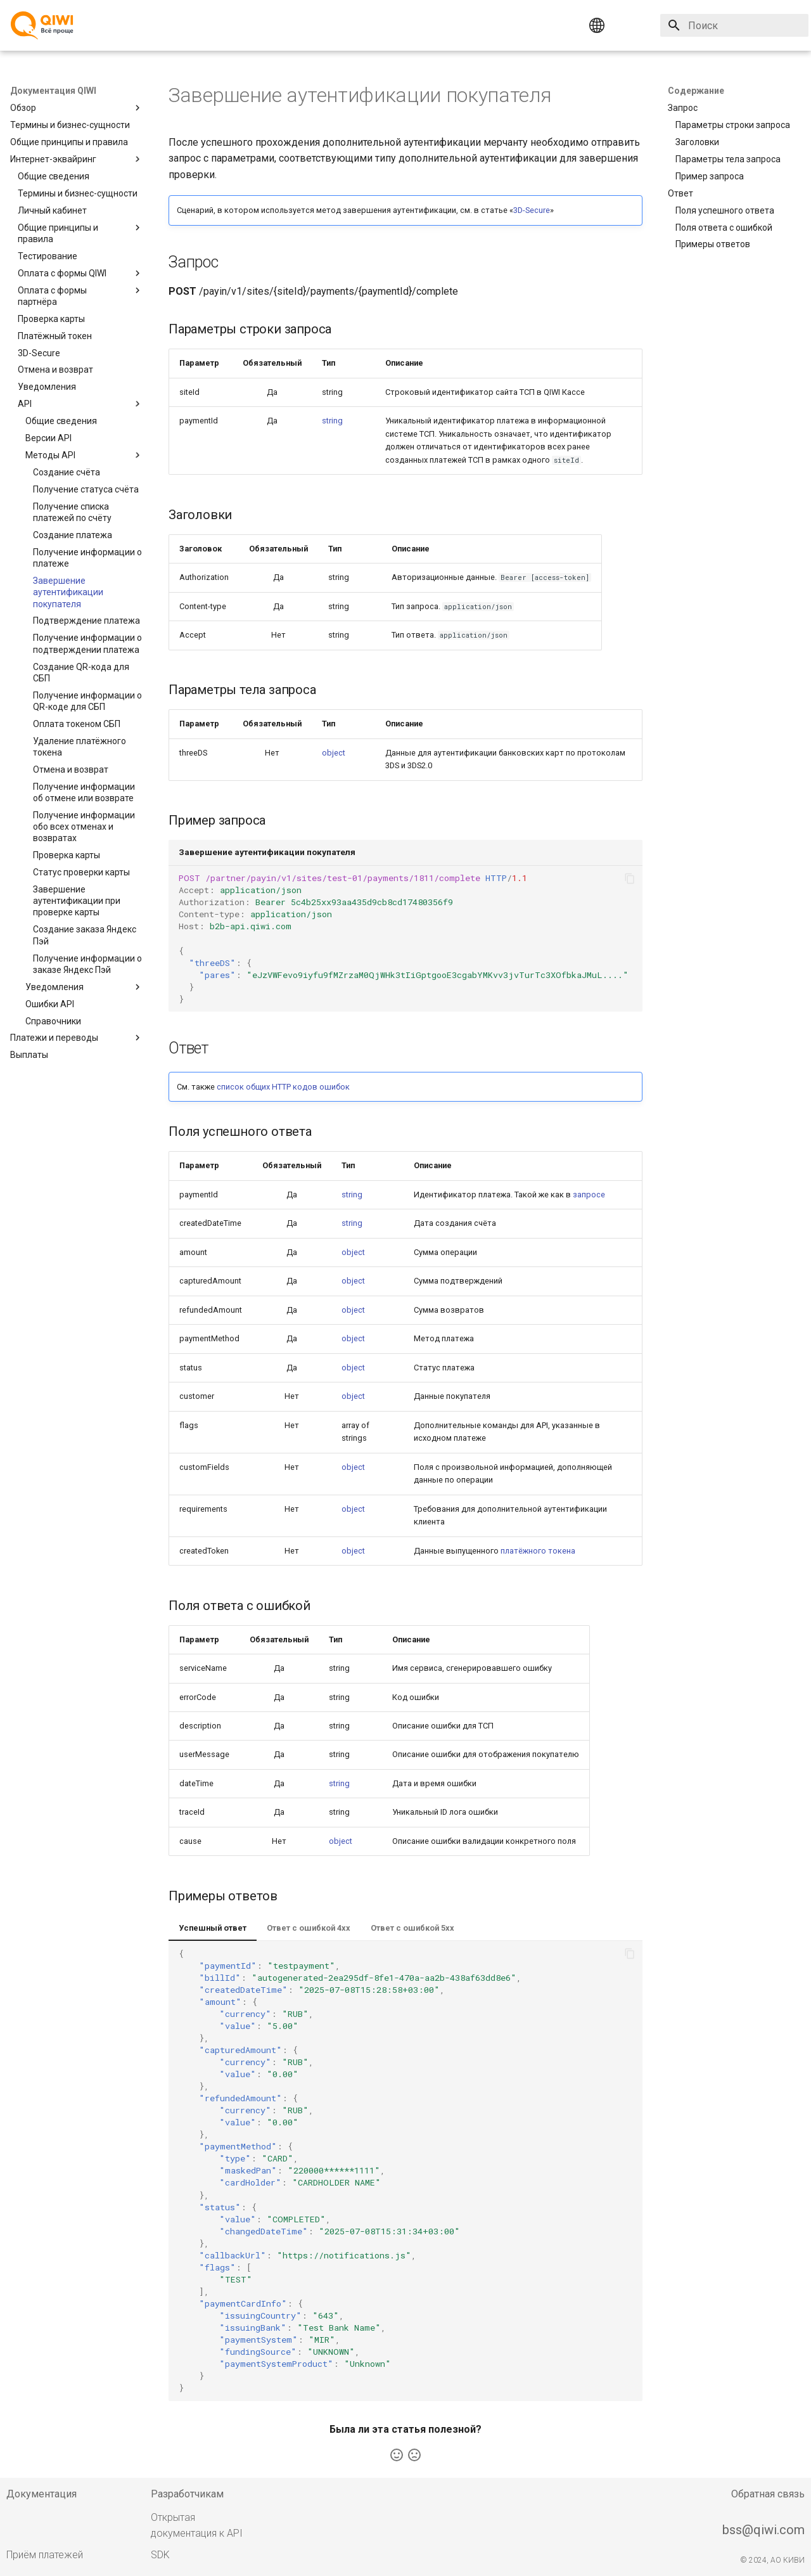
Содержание (696, 91)
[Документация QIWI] (42, 25)
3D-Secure (531, 210)
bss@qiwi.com (763, 2529)
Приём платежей (44, 2555)
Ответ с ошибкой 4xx (308, 1928)
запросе (589, 1194)
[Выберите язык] (621, 25)
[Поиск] (734, 25)
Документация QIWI (53, 91)
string (332, 420)
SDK (160, 2555)
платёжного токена (538, 1550)
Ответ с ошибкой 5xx (412, 1928)
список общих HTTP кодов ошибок (283, 1087)
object (333, 752)
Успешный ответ (212, 1928)
